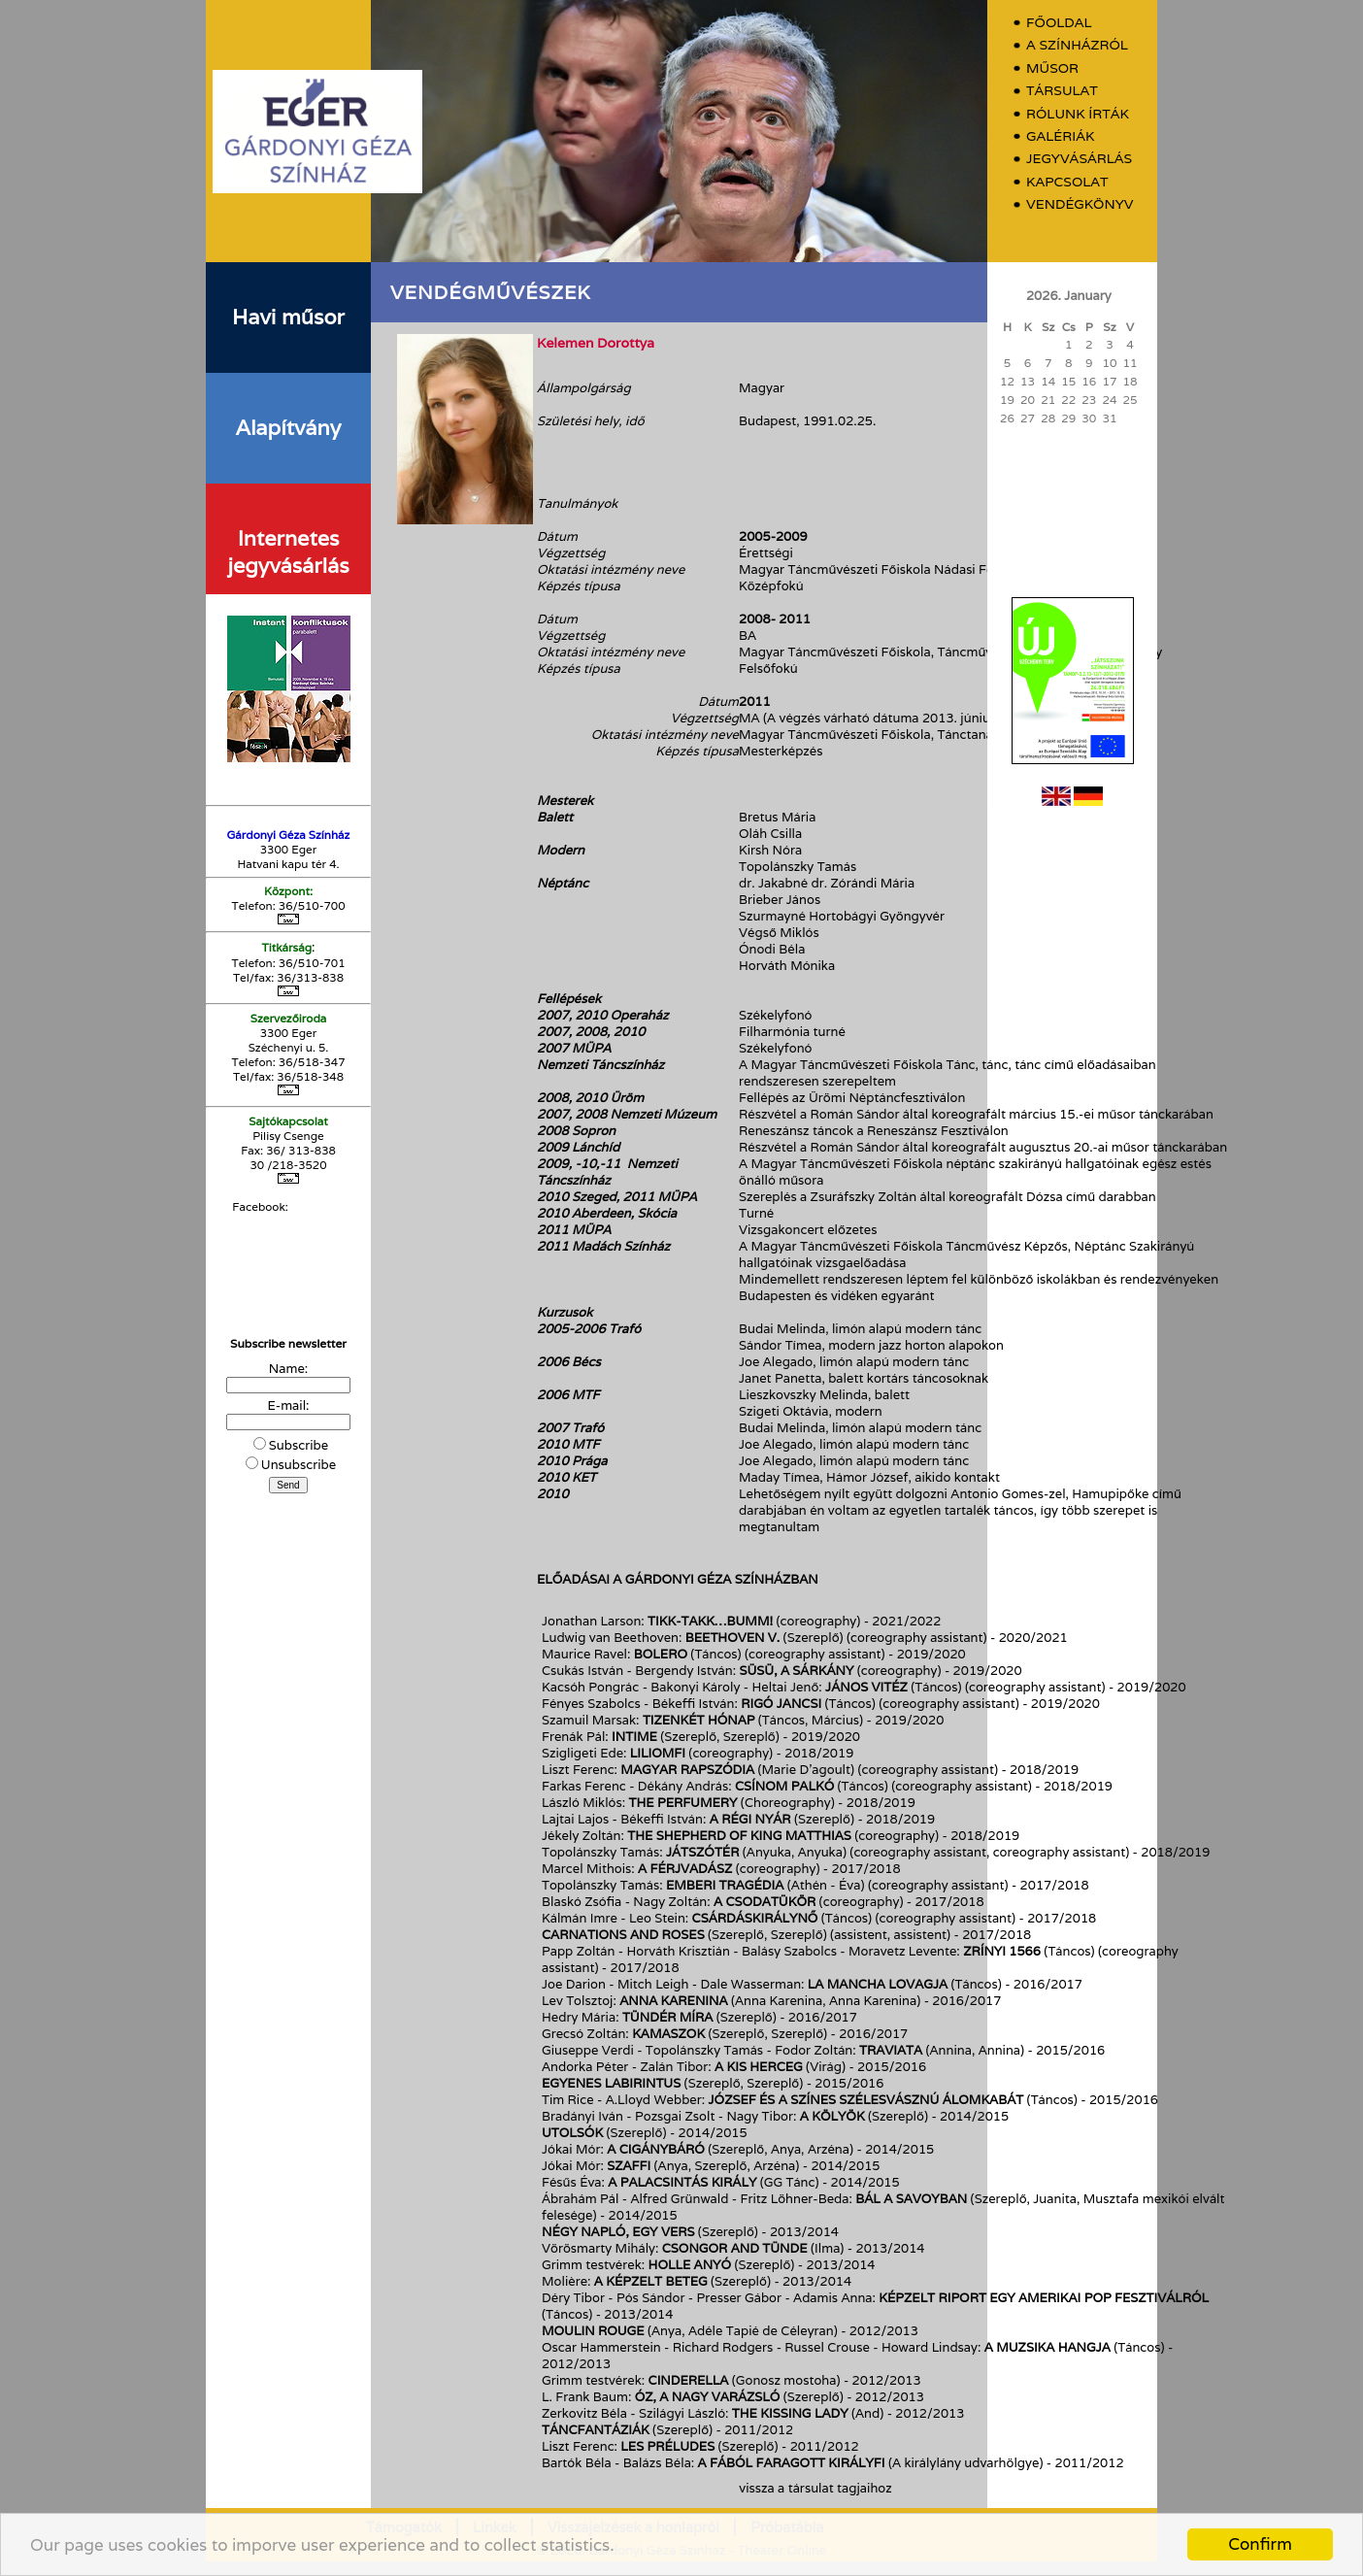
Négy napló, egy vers (618, 2232)
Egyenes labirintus (611, 2083)
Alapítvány (288, 427)
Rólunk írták (1077, 114)
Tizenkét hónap (699, 1720)
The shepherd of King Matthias (740, 1835)
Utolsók (572, 2132)
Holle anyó (689, 2265)
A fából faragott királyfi (791, 2463)
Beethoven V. (732, 1637)
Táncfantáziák (595, 2430)
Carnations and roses (623, 1934)
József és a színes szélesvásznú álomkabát (866, 2099)
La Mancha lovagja (877, 1984)
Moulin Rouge (593, 2331)
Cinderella (688, 2380)
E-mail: (289, 1405)
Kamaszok (668, 2033)
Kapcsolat (1067, 182)
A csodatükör (764, 1901)
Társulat (1062, 91)
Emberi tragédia (724, 1885)
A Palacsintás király (682, 2182)
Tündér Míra (668, 2017)
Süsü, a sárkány (796, 1670)
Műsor (1052, 68)
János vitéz (866, 1687)
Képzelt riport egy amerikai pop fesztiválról (1044, 2298)
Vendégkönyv (1079, 204)
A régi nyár (750, 1819)
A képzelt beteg (651, 2281)
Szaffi (628, 2166)
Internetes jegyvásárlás (288, 551)
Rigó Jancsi (781, 1703)
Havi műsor (288, 316)
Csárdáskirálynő (755, 1918)
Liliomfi (657, 1753)
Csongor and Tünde (735, 2248)
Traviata (890, 2050)
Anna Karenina (673, 2000)
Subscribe (298, 1445)
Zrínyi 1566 (1002, 1951)
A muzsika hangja (1047, 2347)
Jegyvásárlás (1079, 158)
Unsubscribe (298, 1464)
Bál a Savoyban (911, 2199)
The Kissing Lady (790, 2413)
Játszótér (702, 1852)
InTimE (634, 1736)
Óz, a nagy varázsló (708, 2397)
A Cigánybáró (656, 2149)
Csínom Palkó (784, 1786)
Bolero (660, 1654)
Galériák (1060, 136)
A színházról (1077, 45)
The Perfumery (683, 1802)
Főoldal (1059, 23)
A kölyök (832, 2116)
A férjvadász (685, 1868)
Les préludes (667, 2446)
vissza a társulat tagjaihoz (815, 2488)
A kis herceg (759, 2066)
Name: (288, 1368)
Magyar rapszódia (687, 1769)
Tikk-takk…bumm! (710, 1621)
